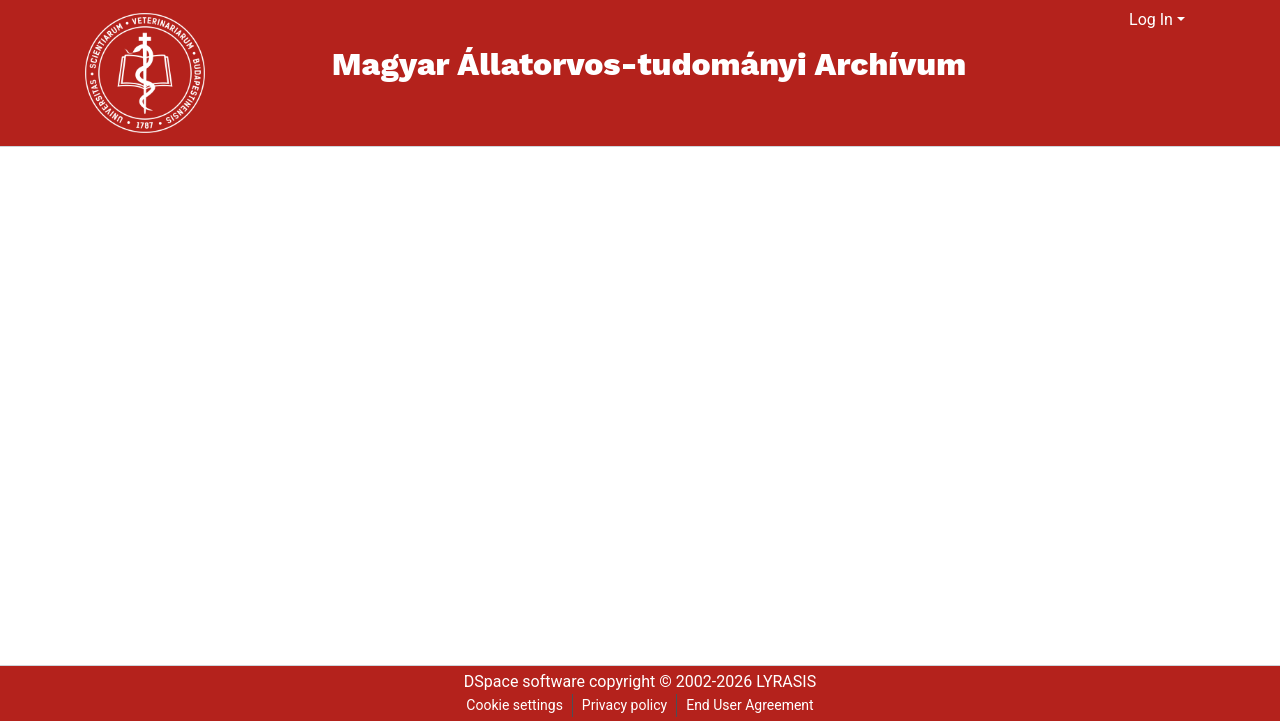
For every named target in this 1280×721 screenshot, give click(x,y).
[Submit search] (1089, 20)
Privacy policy (624, 705)
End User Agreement (749, 705)
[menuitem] (1114, 20)
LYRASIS (786, 681)
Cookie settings (514, 705)
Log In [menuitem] (1151, 19)
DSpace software (524, 681)
